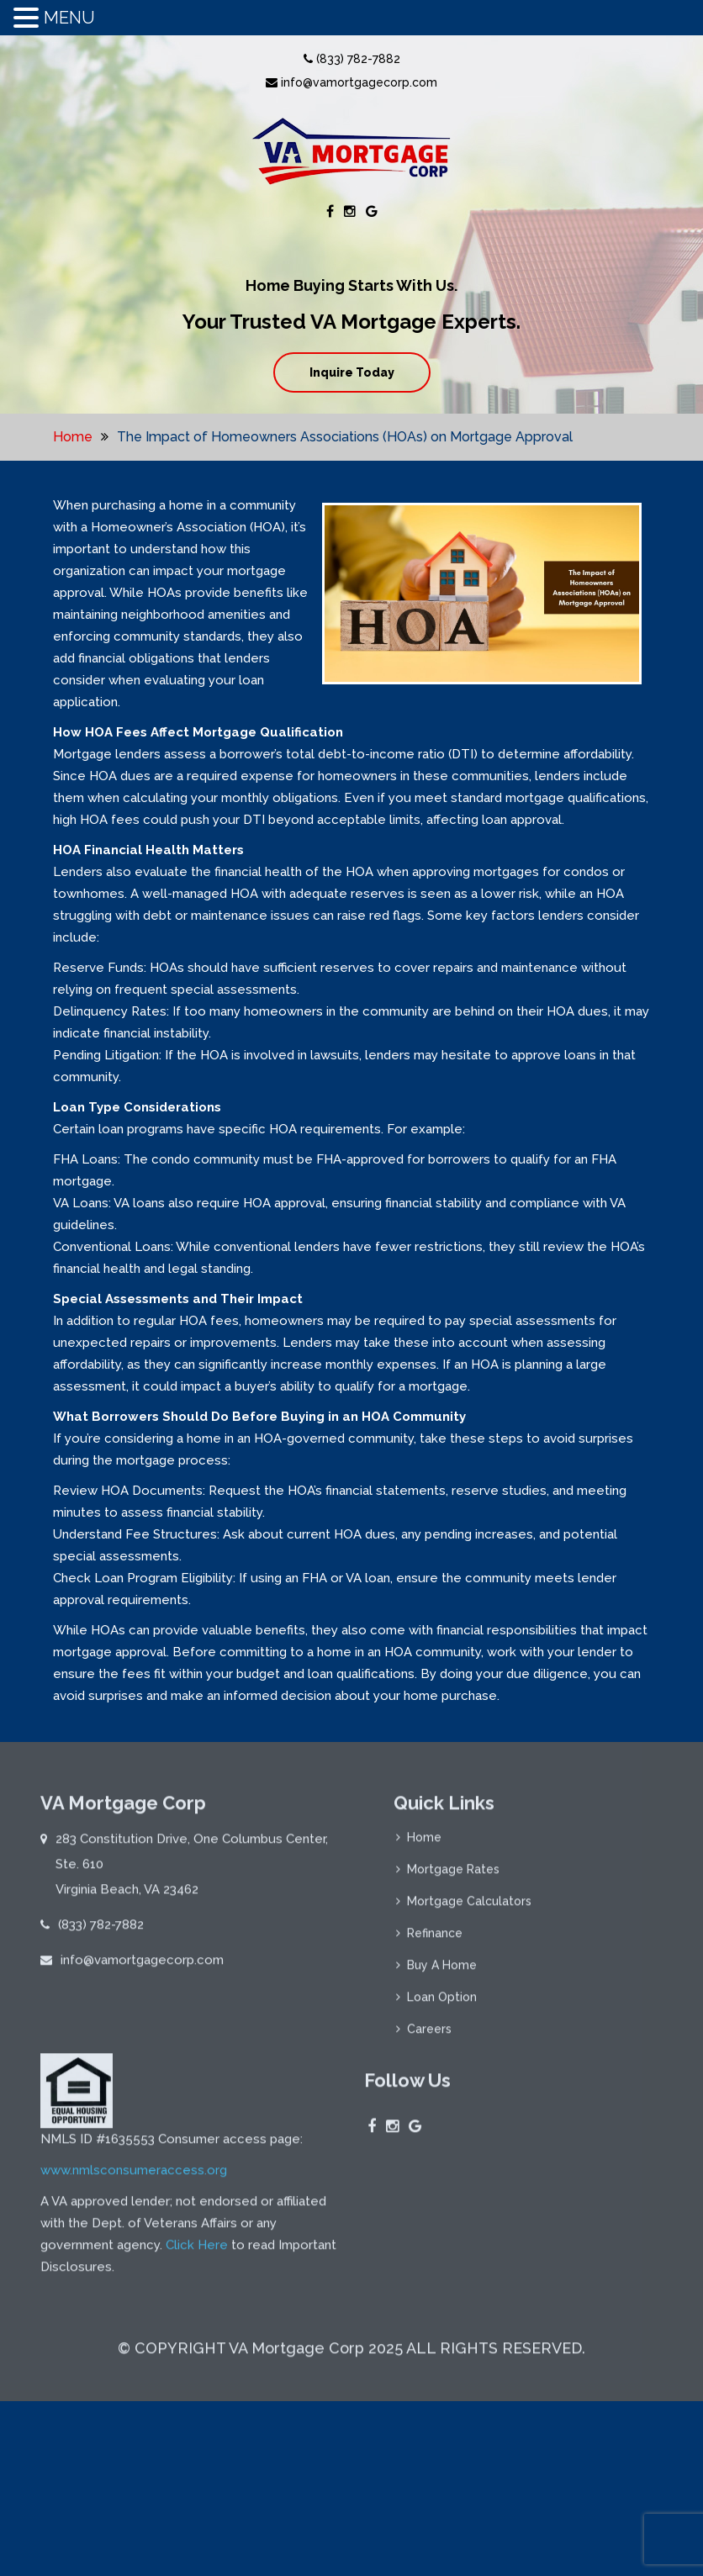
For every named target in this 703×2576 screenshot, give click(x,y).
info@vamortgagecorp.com (351, 82)
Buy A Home (442, 1972)
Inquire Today (351, 372)
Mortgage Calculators (469, 1908)
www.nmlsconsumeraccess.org (133, 2177)
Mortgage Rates (453, 1876)
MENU (69, 18)
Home (72, 437)
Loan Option (442, 2004)
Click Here (197, 2252)
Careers (429, 2036)
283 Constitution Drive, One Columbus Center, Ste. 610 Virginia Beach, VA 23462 (192, 1871)
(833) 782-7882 (352, 59)
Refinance (434, 1940)
